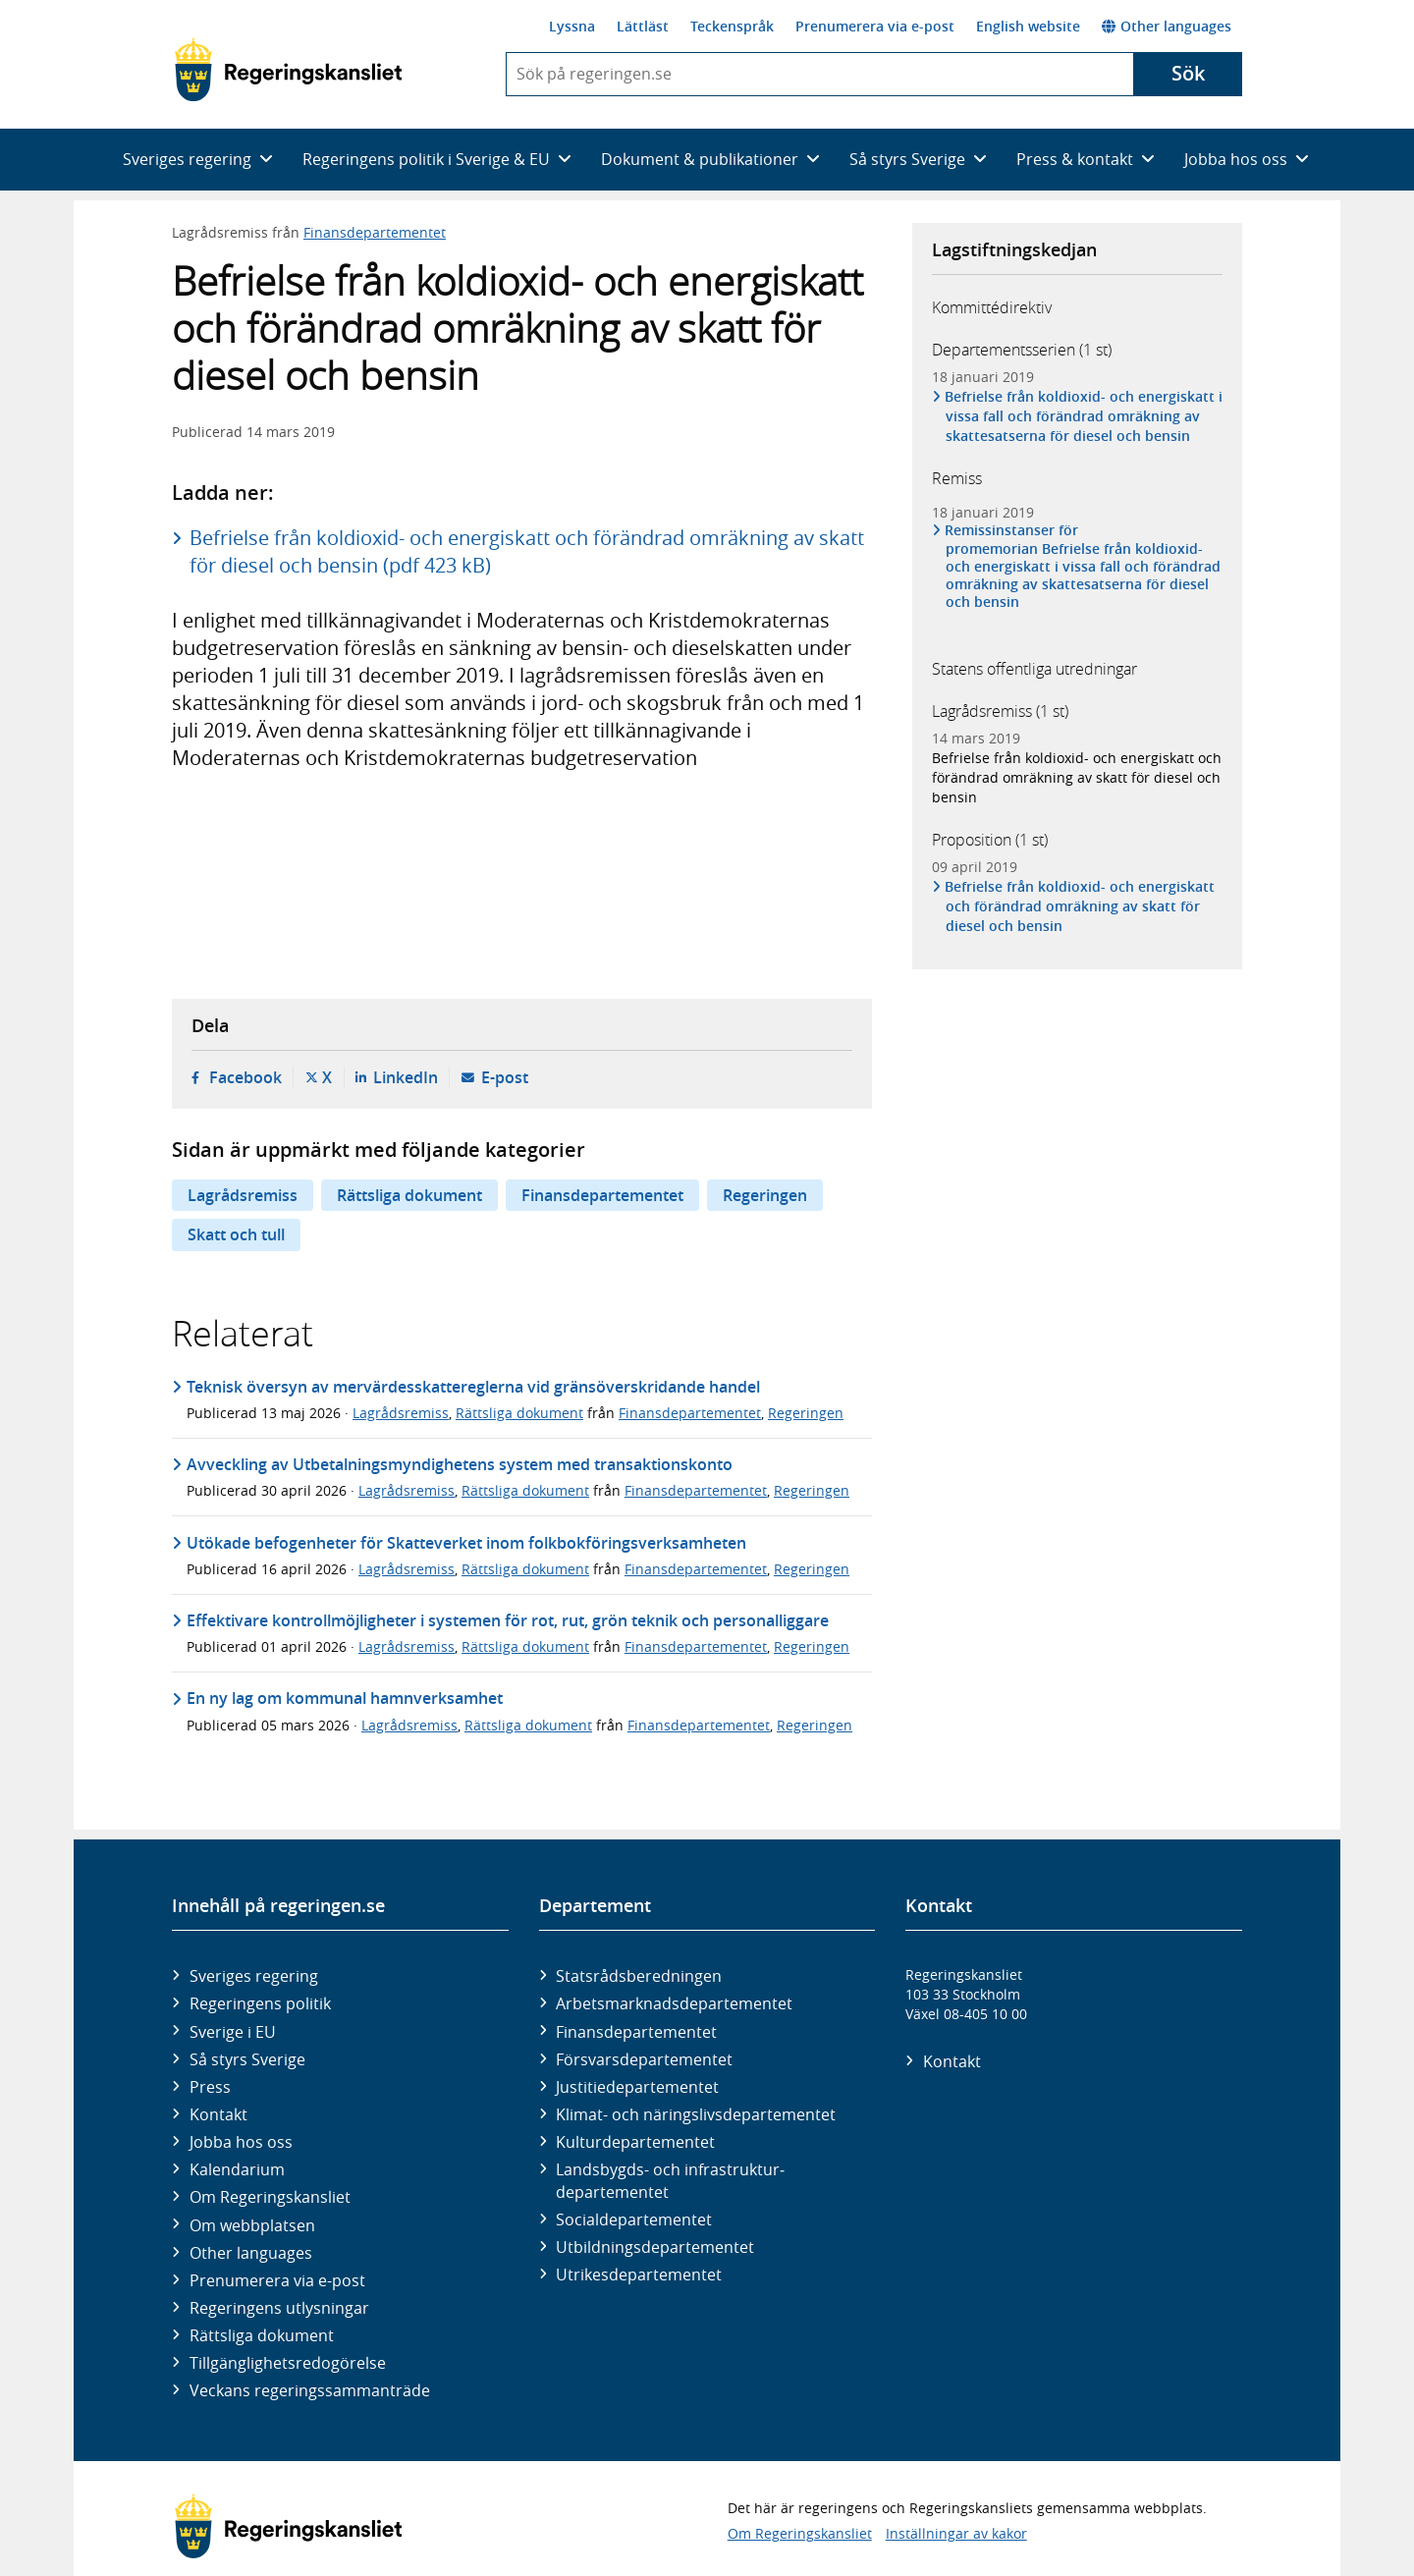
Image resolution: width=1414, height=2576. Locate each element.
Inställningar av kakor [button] (956, 2533)
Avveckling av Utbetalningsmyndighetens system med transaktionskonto (460, 1464)
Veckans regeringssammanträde (310, 2390)
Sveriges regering (254, 1976)
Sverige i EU (233, 2032)
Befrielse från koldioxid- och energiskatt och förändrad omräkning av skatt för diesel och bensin (1077, 777)
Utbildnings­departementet (655, 2247)
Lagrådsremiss (243, 1195)
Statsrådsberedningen (639, 1976)
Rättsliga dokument (409, 1195)
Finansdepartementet (374, 232)
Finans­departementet (636, 2032)
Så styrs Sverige (247, 2059)
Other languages (1166, 26)
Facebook (245, 1077)
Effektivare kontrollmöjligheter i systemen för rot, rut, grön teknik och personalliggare (508, 1620)
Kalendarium (237, 2169)
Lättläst (643, 26)
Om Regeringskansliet (270, 2197)
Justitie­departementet (637, 2087)
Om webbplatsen (252, 2225)
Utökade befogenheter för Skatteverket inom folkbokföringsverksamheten (466, 1543)
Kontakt (218, 2114)
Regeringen (765, 1195)
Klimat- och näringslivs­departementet (696, 2114)
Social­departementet (634, 2219)
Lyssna (572, 26)
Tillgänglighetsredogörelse (288, 2363)
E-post (504, 1077)
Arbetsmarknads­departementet (674, 2003)
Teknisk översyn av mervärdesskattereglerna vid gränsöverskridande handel (473, 1387)
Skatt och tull (236, 1234)
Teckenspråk (732, 26)
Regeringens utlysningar (279, 2308)
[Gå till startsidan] (288, 69)
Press (210, 2087)
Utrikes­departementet (639, 2274)
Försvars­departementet (644, 2059)
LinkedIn (405, 1077)
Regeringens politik (260, 2003)
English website (1028, 26)
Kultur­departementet (635, 2142)
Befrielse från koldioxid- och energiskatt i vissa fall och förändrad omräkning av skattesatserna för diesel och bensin (1084, 416)
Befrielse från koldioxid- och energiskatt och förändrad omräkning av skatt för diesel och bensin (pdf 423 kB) (527, 551)
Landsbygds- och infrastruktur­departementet (670, 2180)
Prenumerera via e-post (874, 26)
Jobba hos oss (241, 2142)
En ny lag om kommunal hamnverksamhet (345, 1698)
